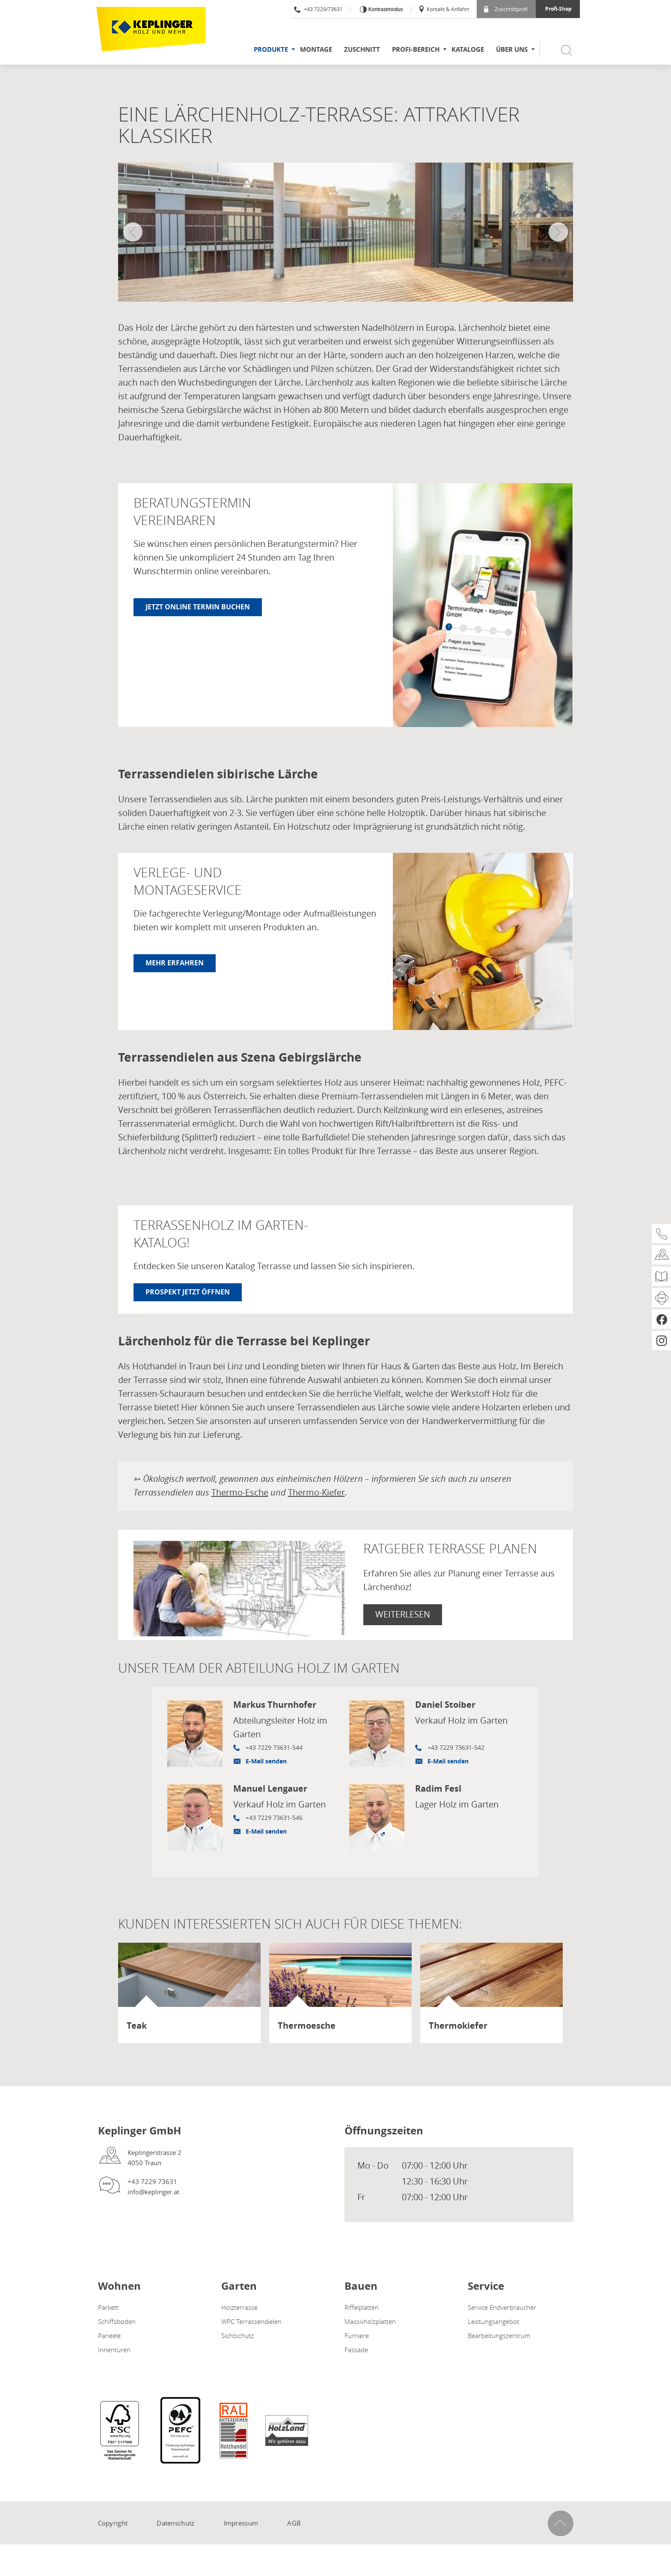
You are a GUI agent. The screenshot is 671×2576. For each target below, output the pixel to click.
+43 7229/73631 (318, 9)
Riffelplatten (361, 2307)
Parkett (108, 2307)
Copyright (113, 2523)
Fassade (356, 2349)
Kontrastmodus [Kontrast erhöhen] (385, 9)
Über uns (512, 49)
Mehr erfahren (174, 962)
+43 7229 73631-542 (456, 1747)
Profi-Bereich (415, 49)
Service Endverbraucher (502, 2307)
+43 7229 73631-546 (274, 1817)
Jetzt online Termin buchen (197, 606)
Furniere (356, 2335)
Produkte (271, 49)
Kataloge (467, 49)
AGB (294, 2523)
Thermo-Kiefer (316, 1492)
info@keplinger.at (153, 2191)
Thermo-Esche (239, 1492)
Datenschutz (175, 2523)
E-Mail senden (266, 1761)
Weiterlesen (402, 1614)
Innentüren (114, 2349)
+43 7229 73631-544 (274, 1747)
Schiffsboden (117, 2321)
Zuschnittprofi (506, 9)
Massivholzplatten (370, 2321)
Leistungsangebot (493, 2321)
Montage (316, 49)
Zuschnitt (362, 49)
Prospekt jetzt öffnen (187, 1292)
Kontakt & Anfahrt (443, 9)
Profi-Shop (558, 8)
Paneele (109, 2335)
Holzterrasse (239, 2307)
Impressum (241, 2523)
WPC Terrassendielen (251, 2321)
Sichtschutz (237, 2335)
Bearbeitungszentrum (499, 2335)
